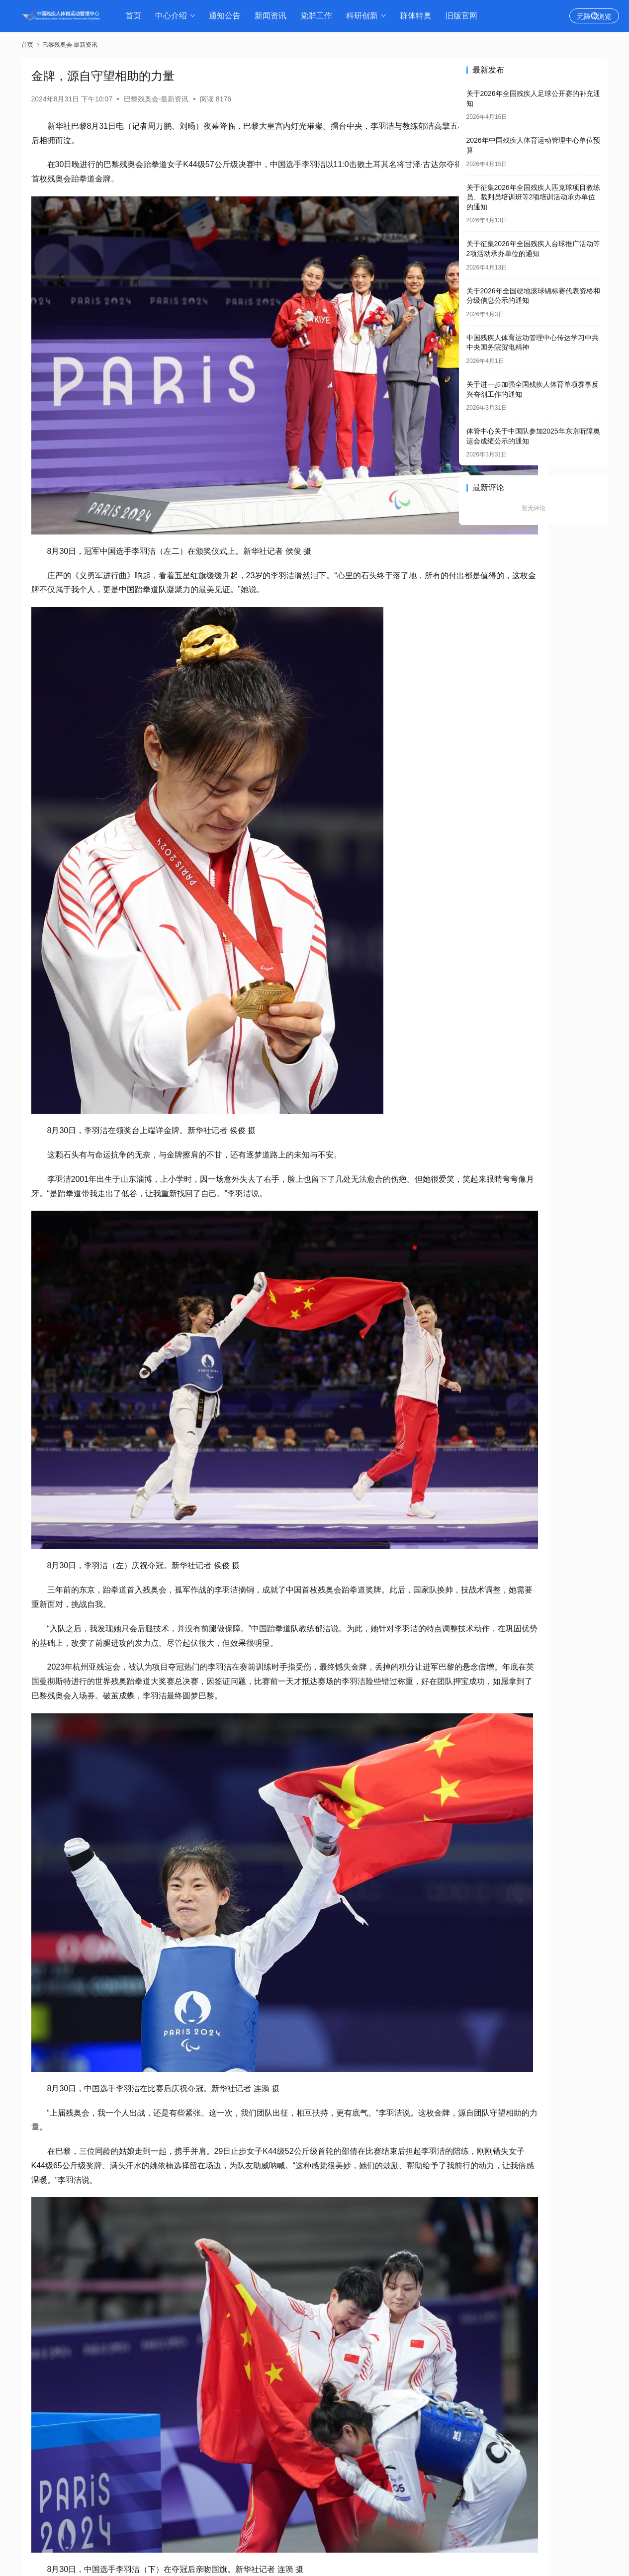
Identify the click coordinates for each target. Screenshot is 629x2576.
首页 (136, 15)
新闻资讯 (273, 15)
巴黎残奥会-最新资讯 (156, 99)
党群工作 (319, 15)
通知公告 (228, 15)
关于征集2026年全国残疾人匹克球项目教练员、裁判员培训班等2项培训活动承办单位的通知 (533, 197)
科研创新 (365, 15)
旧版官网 (464, 15)
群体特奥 (419, 15)
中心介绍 (174, 15)
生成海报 (51, 2493)
